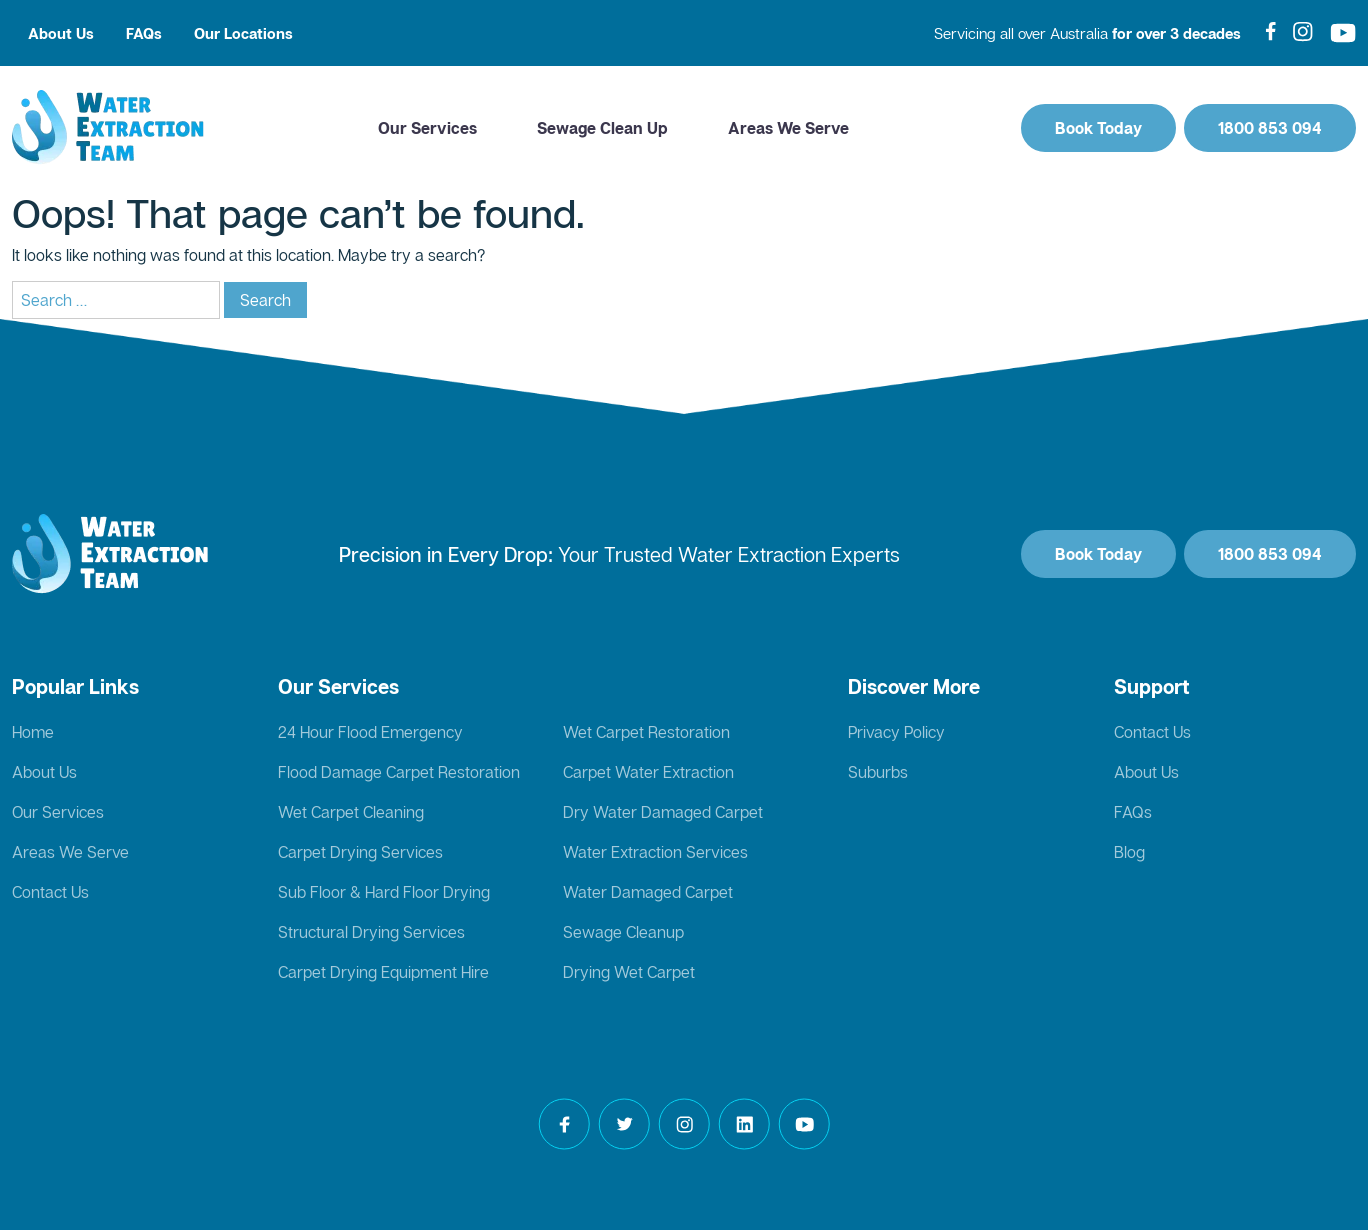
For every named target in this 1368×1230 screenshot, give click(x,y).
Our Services (427, 128)
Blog (1129, 852)
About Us (61, 33)
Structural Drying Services (371, 932)
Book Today (1098, 128)
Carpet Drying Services (360, 852)
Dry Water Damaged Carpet (663, 812)
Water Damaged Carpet (648, 892)
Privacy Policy (896, 732)
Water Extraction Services (655, 852)
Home (33, 732)
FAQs (144, 33)
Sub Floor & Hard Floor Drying (384, 892)
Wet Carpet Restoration (646, 732)
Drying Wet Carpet (629, 972)
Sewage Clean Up (602, 128)
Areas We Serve (788, 128)
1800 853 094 (1270, 128)
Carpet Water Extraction (648, 772)
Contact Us (50, 892)
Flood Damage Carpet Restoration (399, 772)
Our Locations (243, 33)
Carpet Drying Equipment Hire (383, 972)
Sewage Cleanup (623, 932)
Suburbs (878, 772)
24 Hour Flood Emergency (370, 732)
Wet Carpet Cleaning (351, 812)
